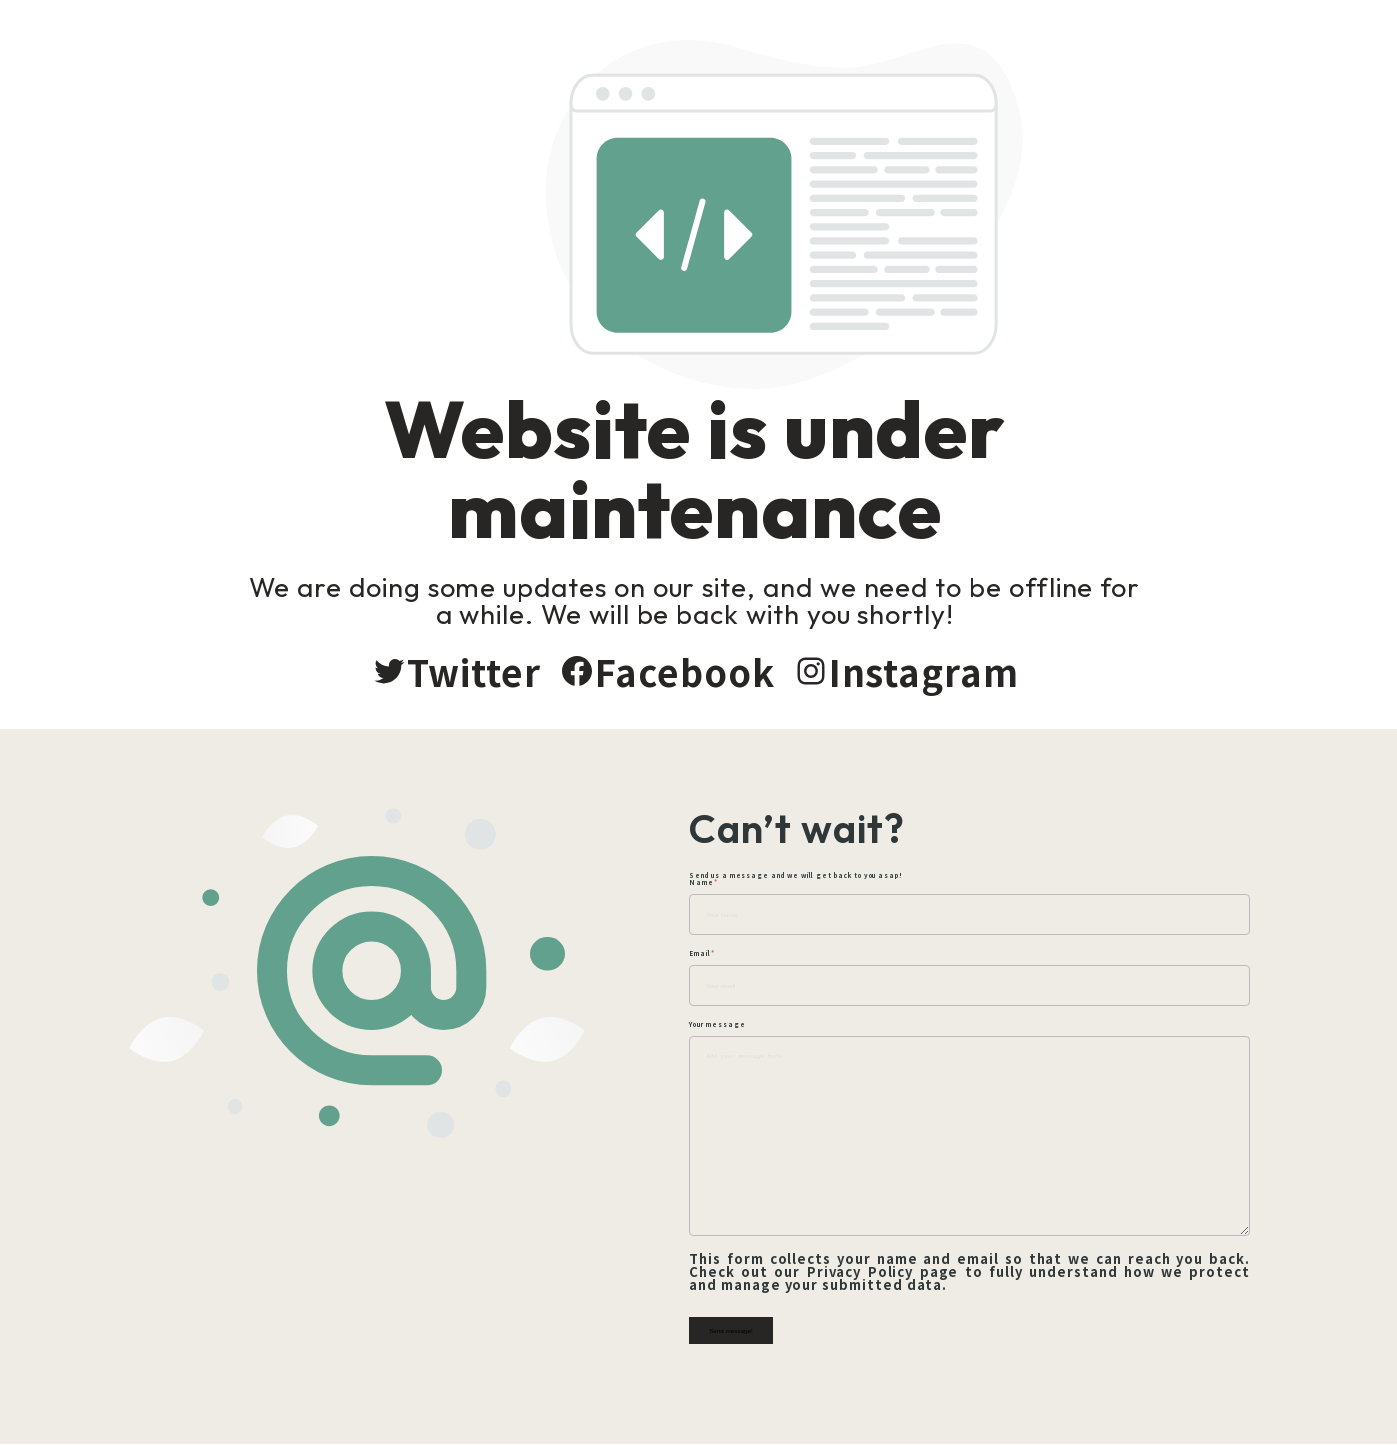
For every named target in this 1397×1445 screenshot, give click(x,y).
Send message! (740, 1331)
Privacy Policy (862, 1272)
